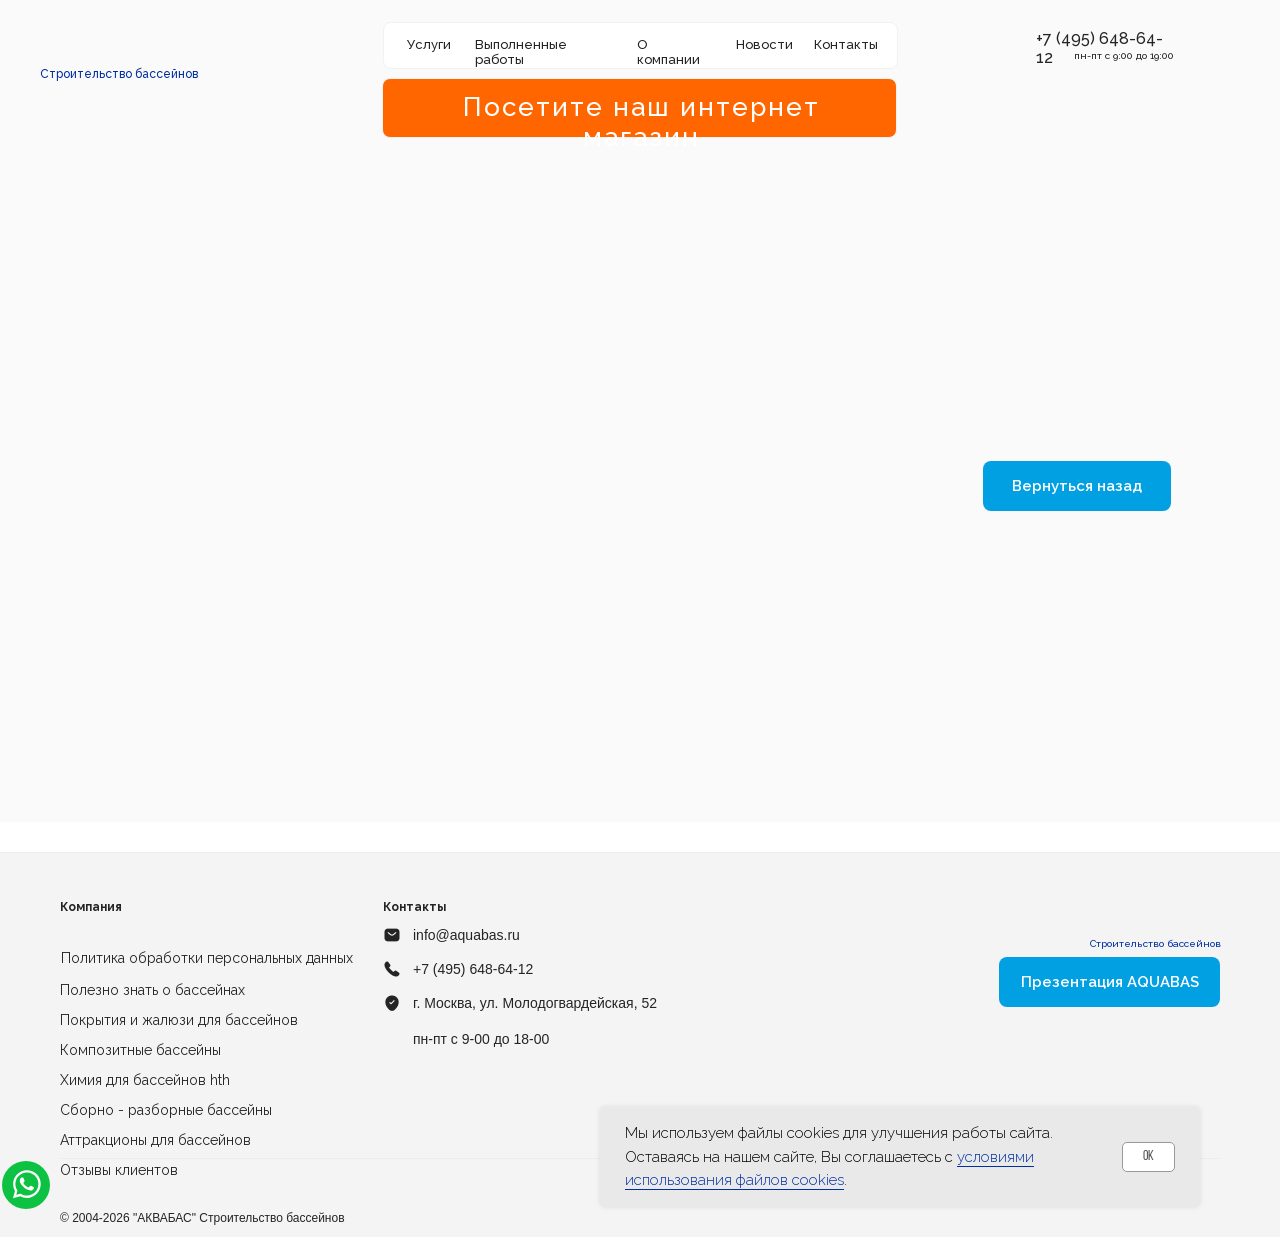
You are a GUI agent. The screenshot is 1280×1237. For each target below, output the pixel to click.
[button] (1025, 39)
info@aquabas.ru (466, 935)
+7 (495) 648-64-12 (473, 969)
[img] (120, 45)
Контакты (846, 44)
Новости (764, 44)
